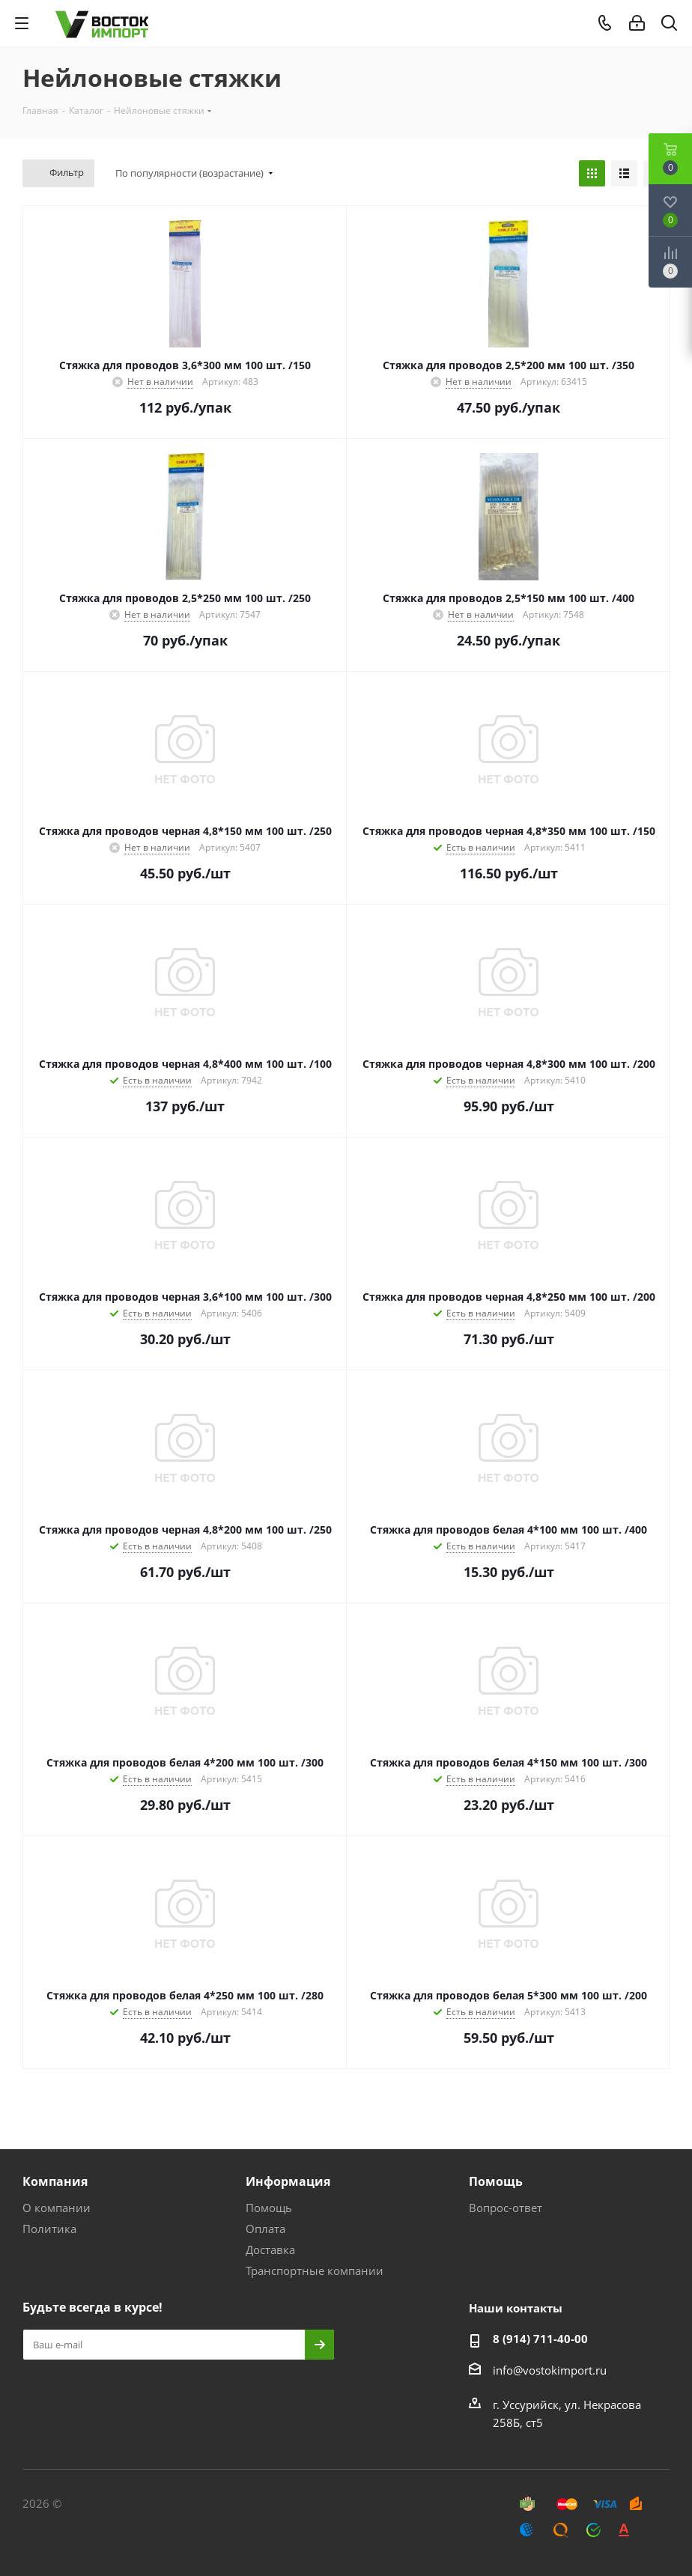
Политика (49, 2228)
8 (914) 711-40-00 (540, 2338)
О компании (56, 2207)
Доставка (270, 2249)
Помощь (269, 2207)
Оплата (265, 2228)
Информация (288, 2181)
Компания (55, 2181)
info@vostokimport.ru (550, 2370)
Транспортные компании (314, 2270)
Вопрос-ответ (505, 2207)
